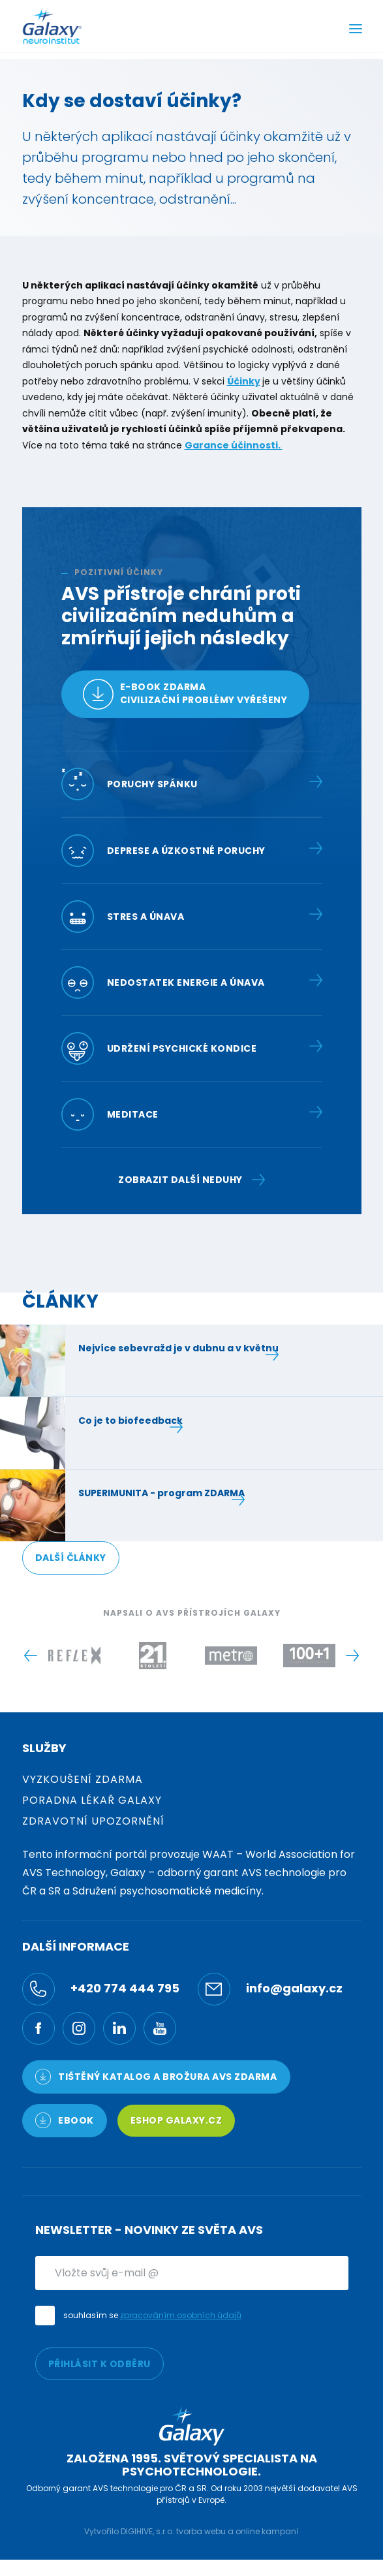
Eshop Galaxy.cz (176, 2120)
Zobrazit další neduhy (191, 1179)
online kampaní (267, 2531)
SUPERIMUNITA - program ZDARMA (161, 1493)
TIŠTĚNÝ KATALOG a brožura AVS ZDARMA (156, 2076)
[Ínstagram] (79, 2028)
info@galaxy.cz (270, 1989)
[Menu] (355, 30)
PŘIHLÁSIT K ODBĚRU (99, 2363)
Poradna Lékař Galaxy (92, 1800)
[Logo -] (74, 1655)
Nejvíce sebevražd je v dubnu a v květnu (178, 1348)
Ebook (64, 2120)
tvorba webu (201, 2531)
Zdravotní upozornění (93, 1821)
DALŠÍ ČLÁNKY (70, 1557)
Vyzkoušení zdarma (82, 1779)
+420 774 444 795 (100, 1989)
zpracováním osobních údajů (180, 2315)
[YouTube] (160, 2028)
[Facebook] (38, 2028)
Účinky (243, 381)
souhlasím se (152, 2315)
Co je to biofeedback (130, 1420)
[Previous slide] (31, 1655)
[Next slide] (352, 1655)
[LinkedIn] (119, 2028)
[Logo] (52, 26)
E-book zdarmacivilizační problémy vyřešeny (185, 694)
